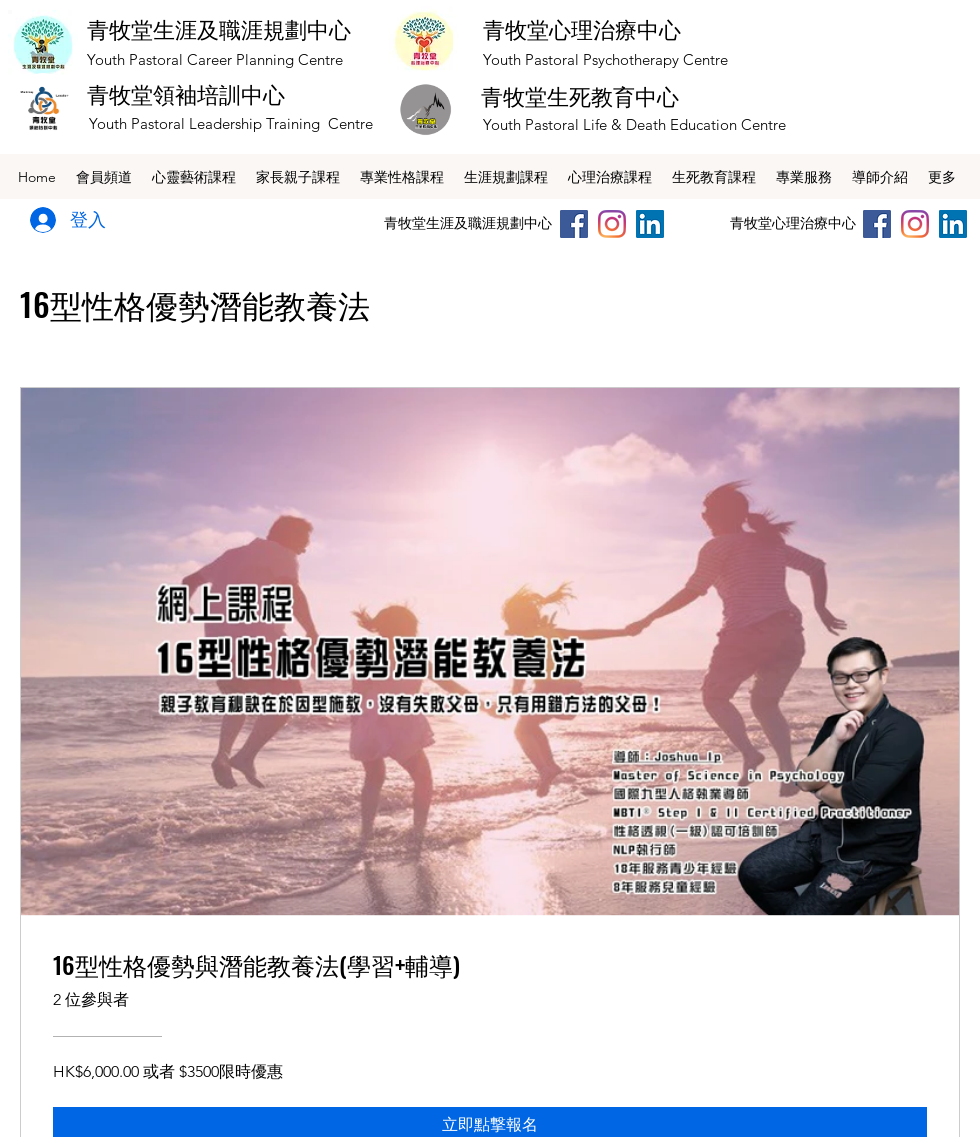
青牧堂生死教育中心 (580, 97)
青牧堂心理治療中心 (582, 30)
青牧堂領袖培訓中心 (186, 95)
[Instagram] (612, 224)
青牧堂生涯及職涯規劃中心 (219, 30)
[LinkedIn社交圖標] (650, 224)
